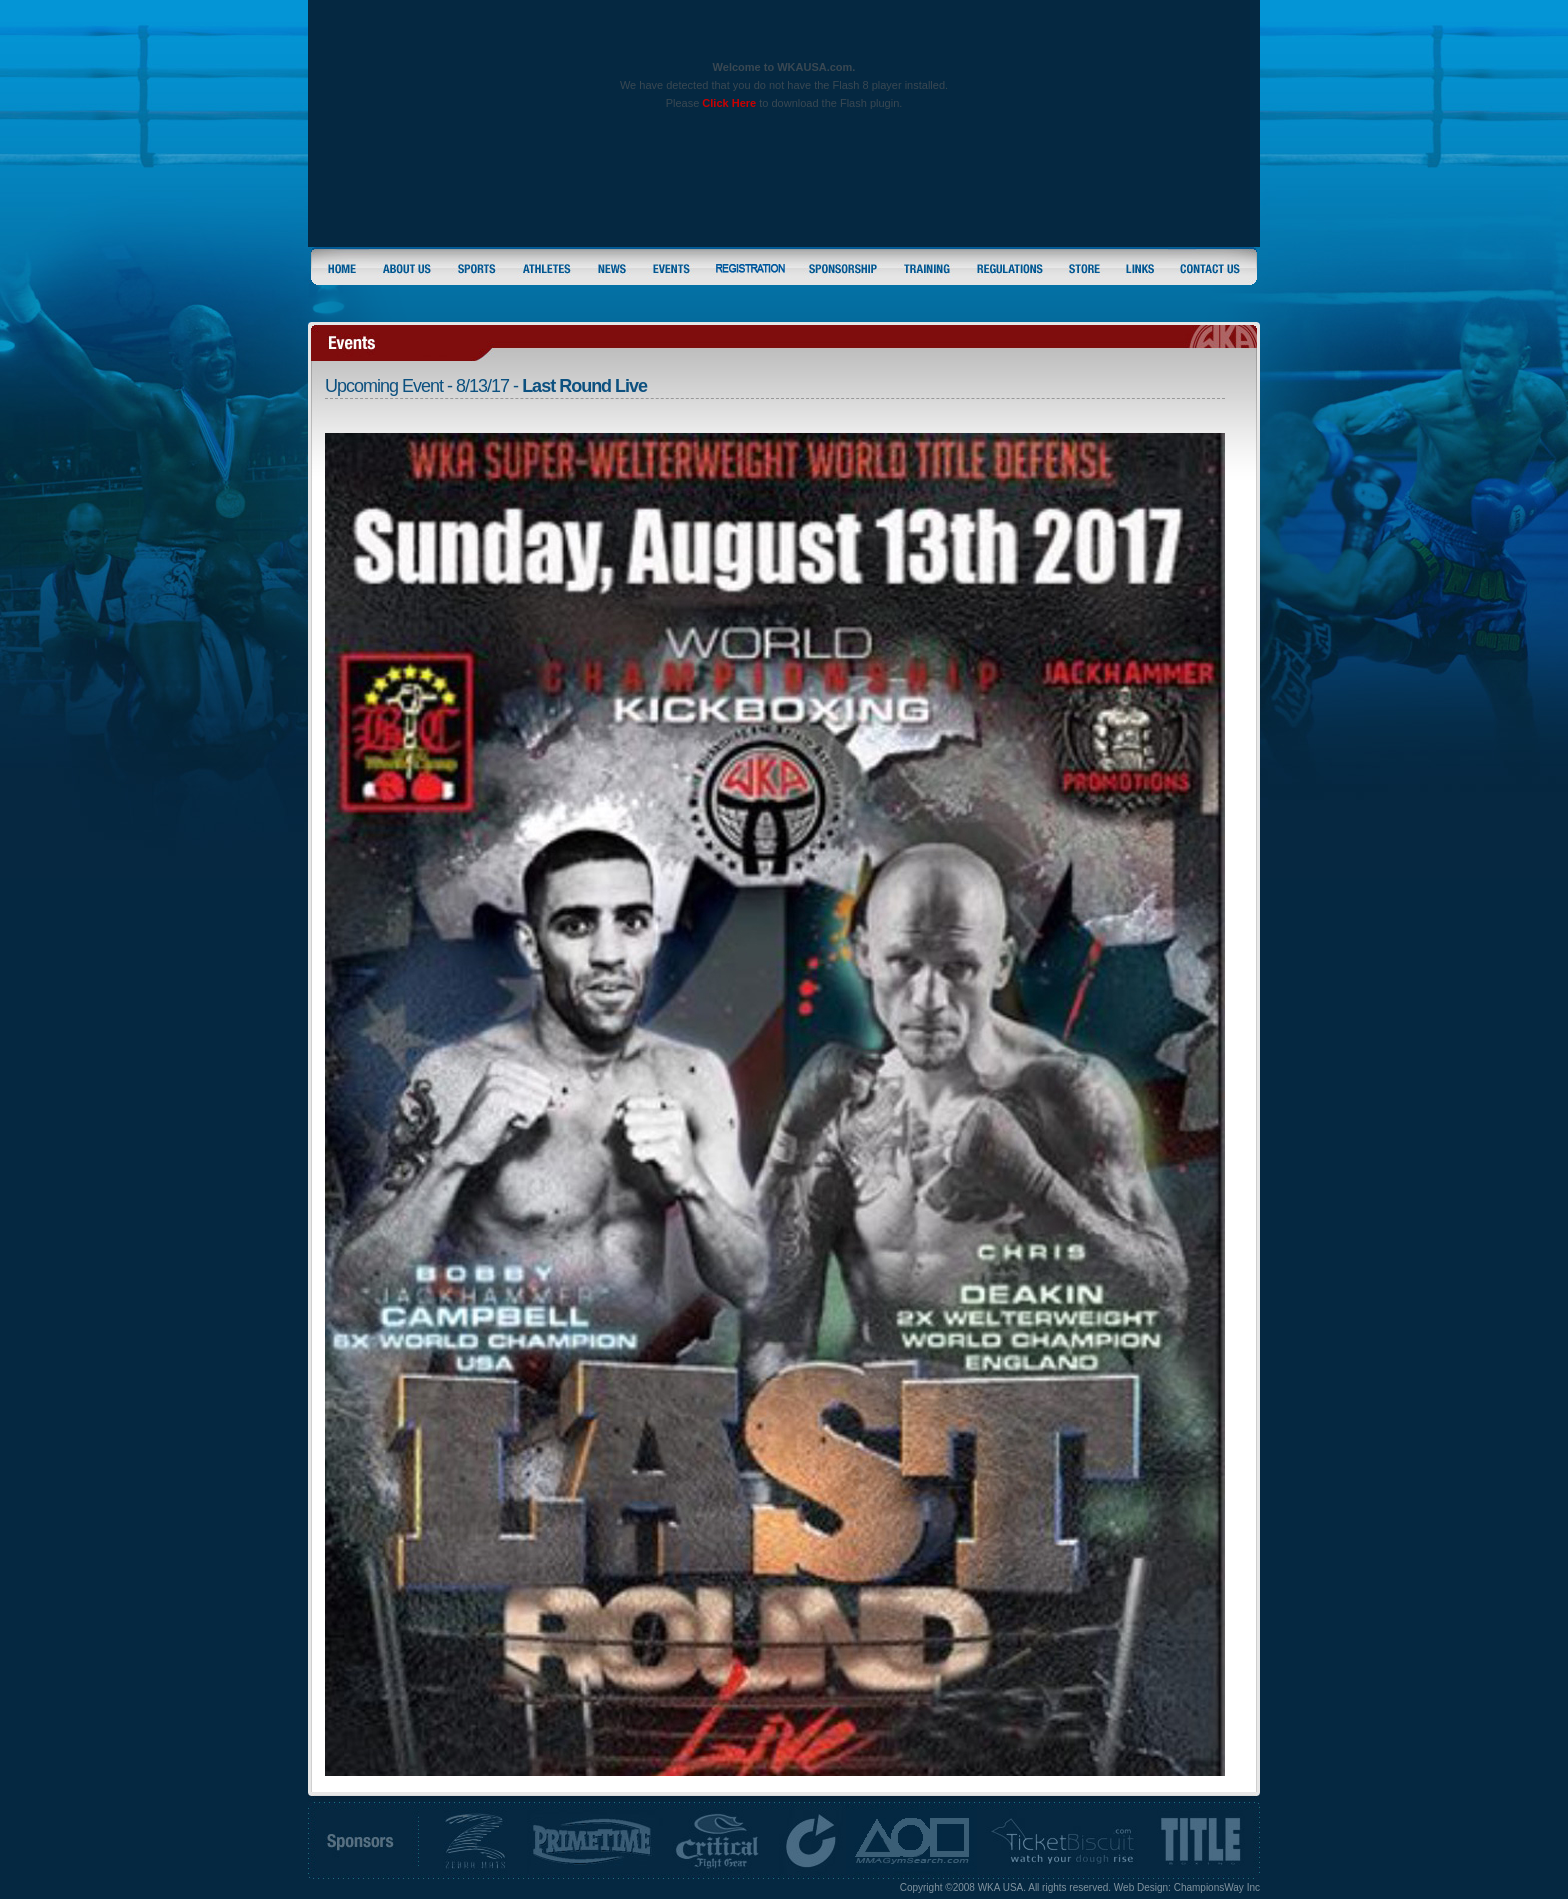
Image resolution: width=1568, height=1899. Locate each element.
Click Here (729, 103)
